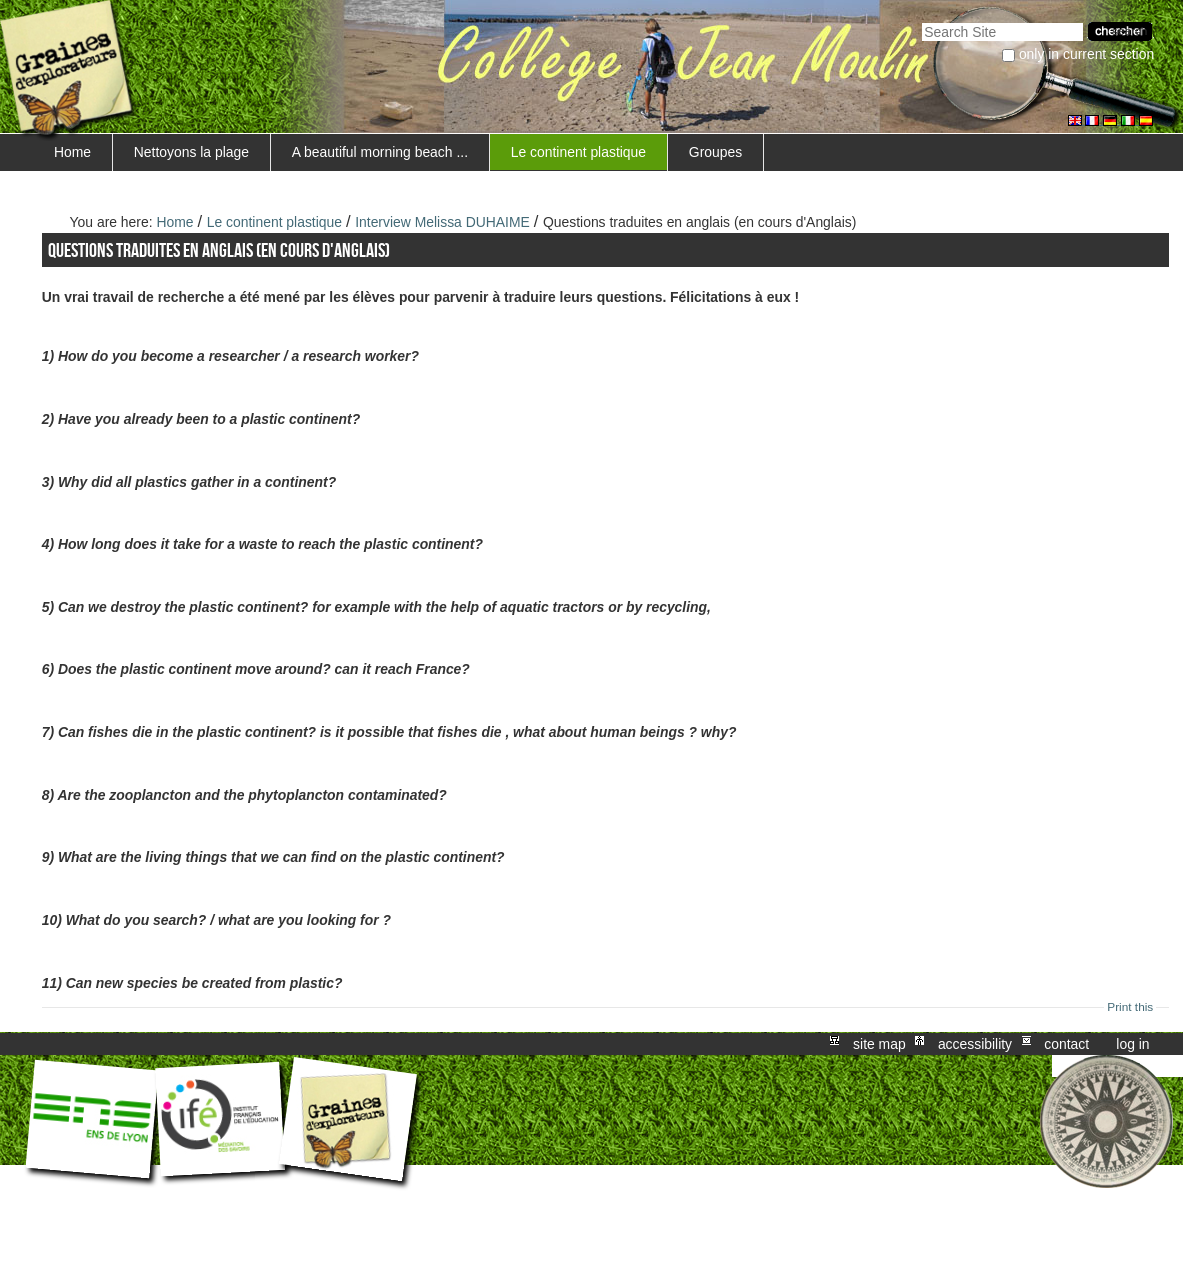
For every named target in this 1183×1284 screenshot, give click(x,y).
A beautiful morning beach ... (380, 152)
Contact (1066, 1044)
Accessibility (975, 1044)
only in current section (1086, 54)
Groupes (715, 152)
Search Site (921, 20)
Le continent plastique (578, 152)
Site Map (879, 1044)
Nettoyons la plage (191, 152)
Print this (1130, 1007)
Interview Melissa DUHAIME (444, 222)
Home (72, 152)
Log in (1132, 1044)
